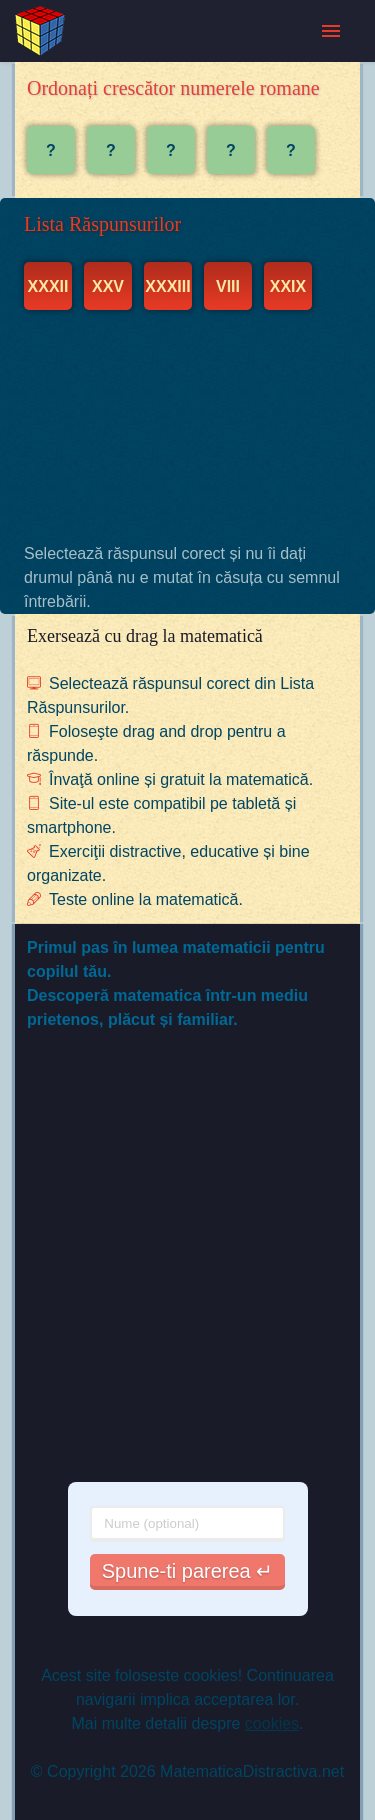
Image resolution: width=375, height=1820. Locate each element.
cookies (272, 1723)
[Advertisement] (187, 426)
